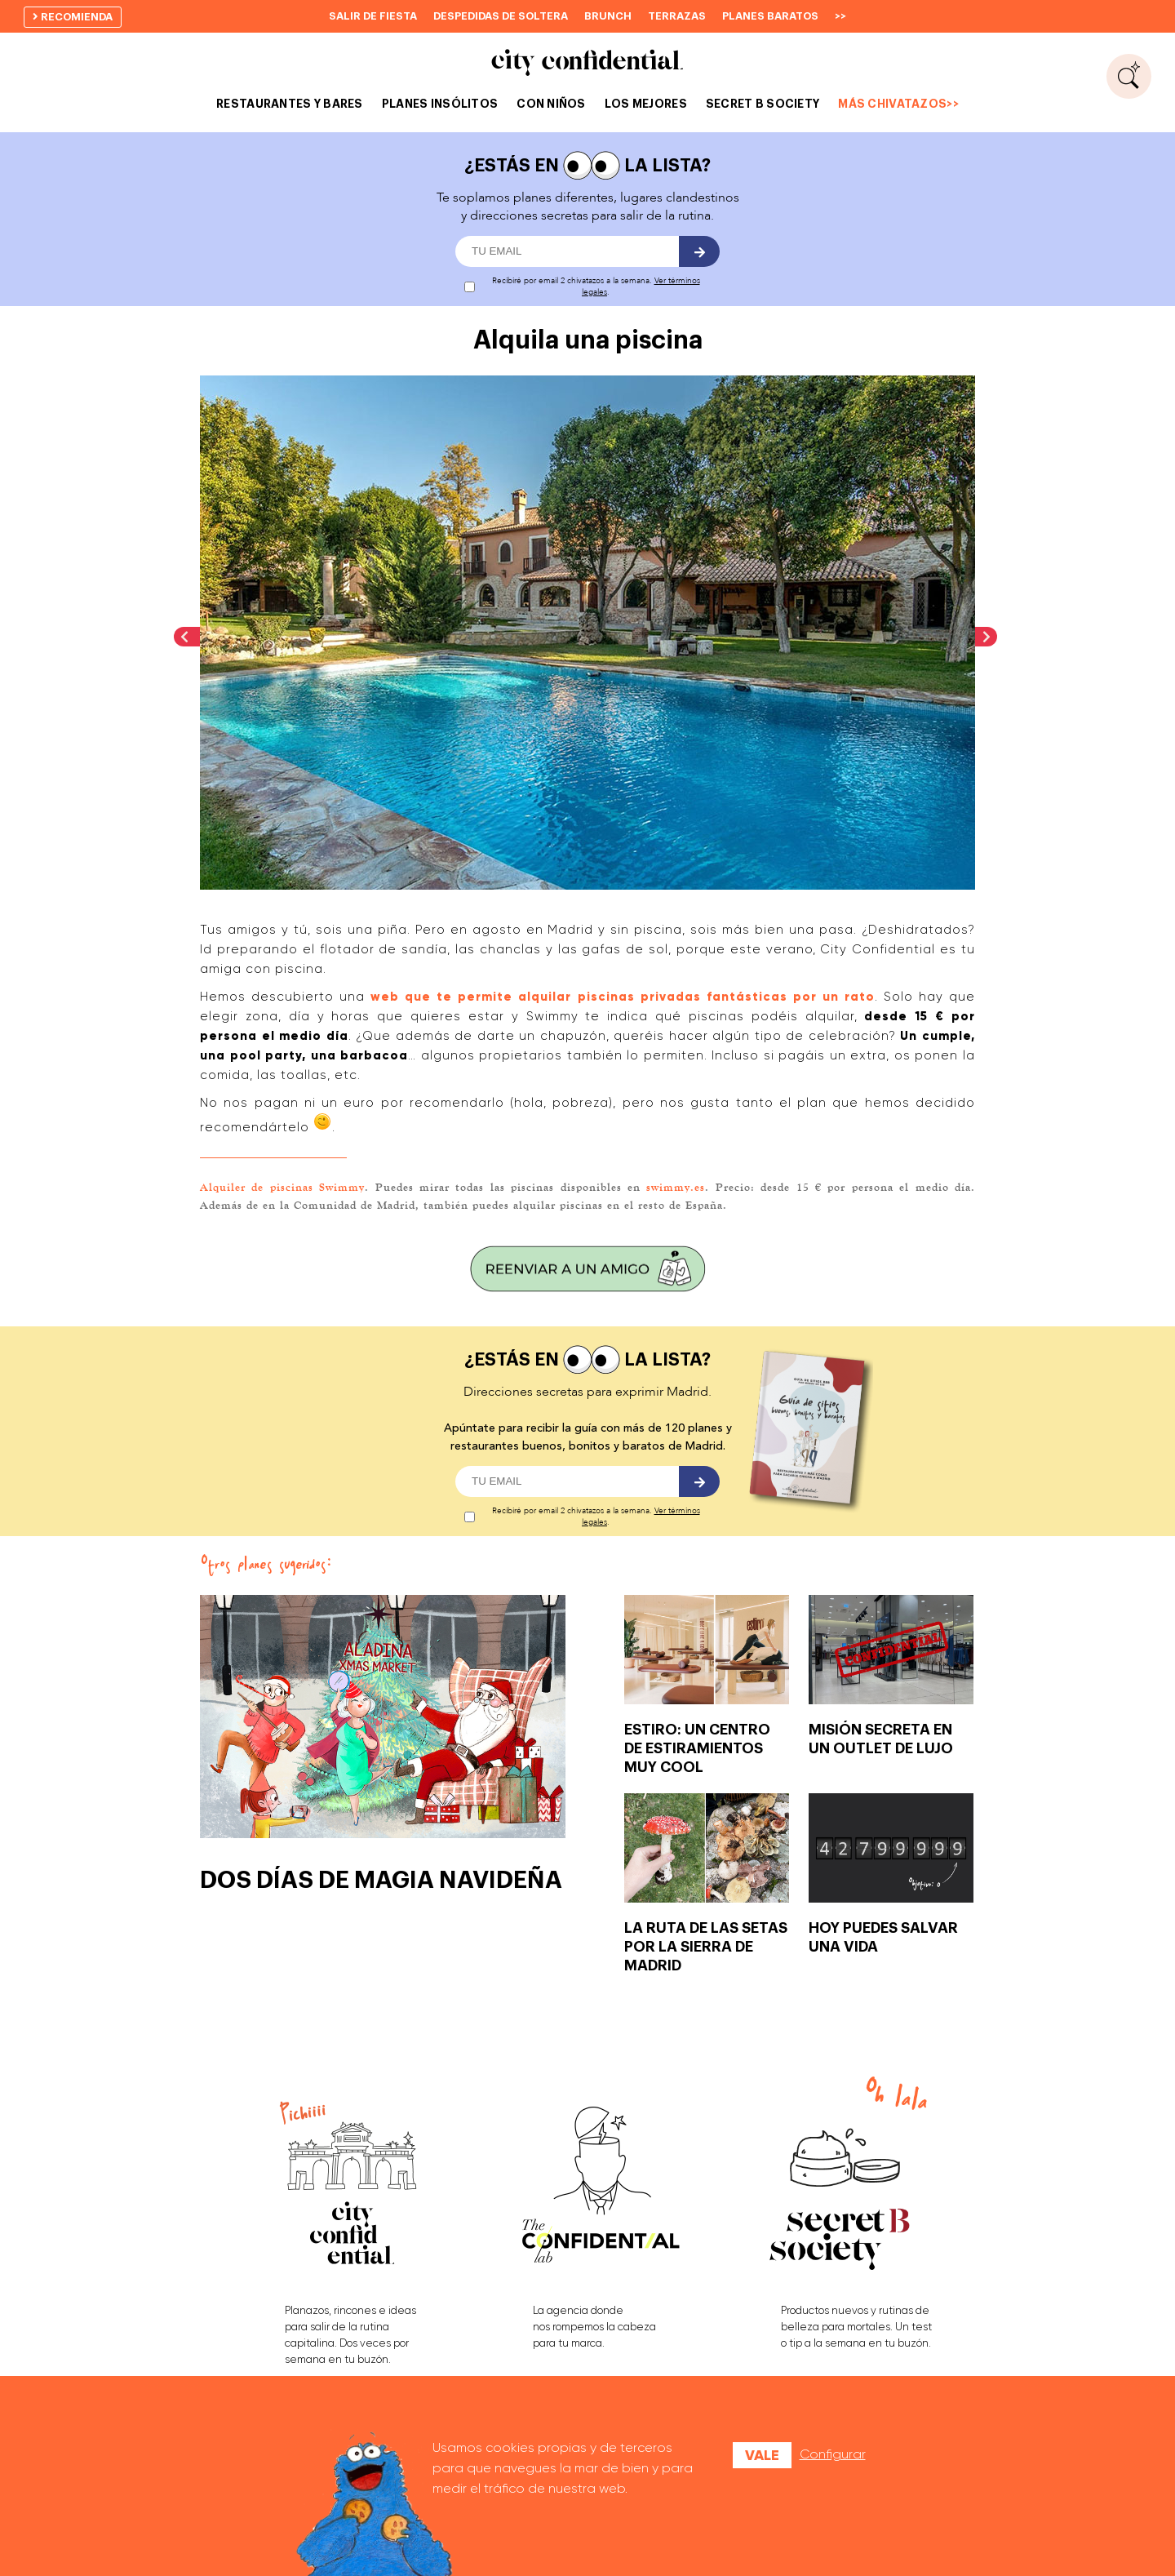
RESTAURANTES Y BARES (289, 103)
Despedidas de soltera (500, 16)
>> (840, 16)
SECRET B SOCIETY (762, 103)
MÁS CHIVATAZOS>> (898, 103)
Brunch (608, 16)
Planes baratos (770, 16)
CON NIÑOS (551, 103)
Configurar (833, 2454)
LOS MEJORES (646, 103)
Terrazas (677, 16)
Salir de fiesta (373, 16)
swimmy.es (675, 1186)
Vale (762, 2455)
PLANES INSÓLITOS (440, 103)
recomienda (73, 16)
